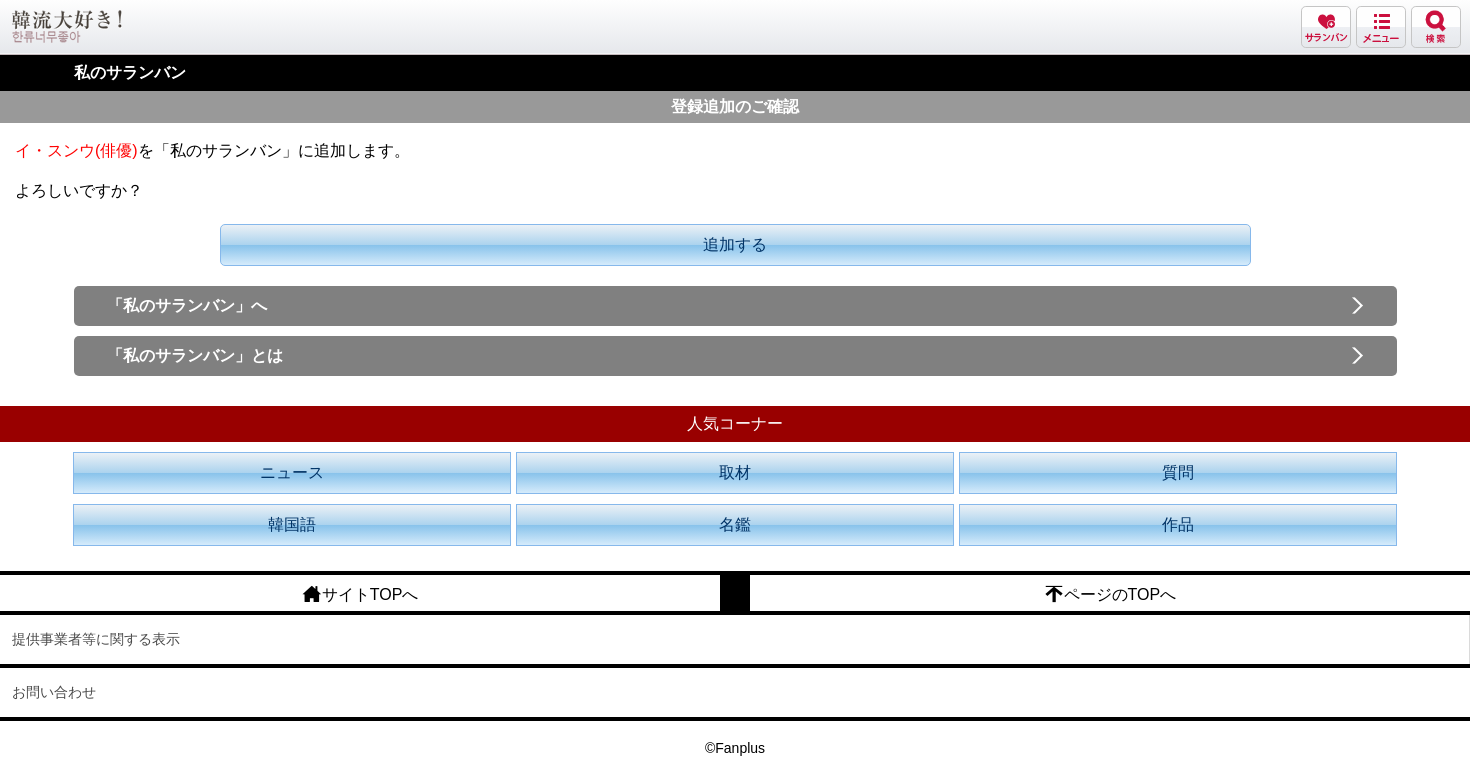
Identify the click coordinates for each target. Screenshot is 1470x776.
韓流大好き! (67, 26)
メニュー (1381, 27)
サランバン (1326, 27)
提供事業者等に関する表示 (96, 639)
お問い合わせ (54, 692)
